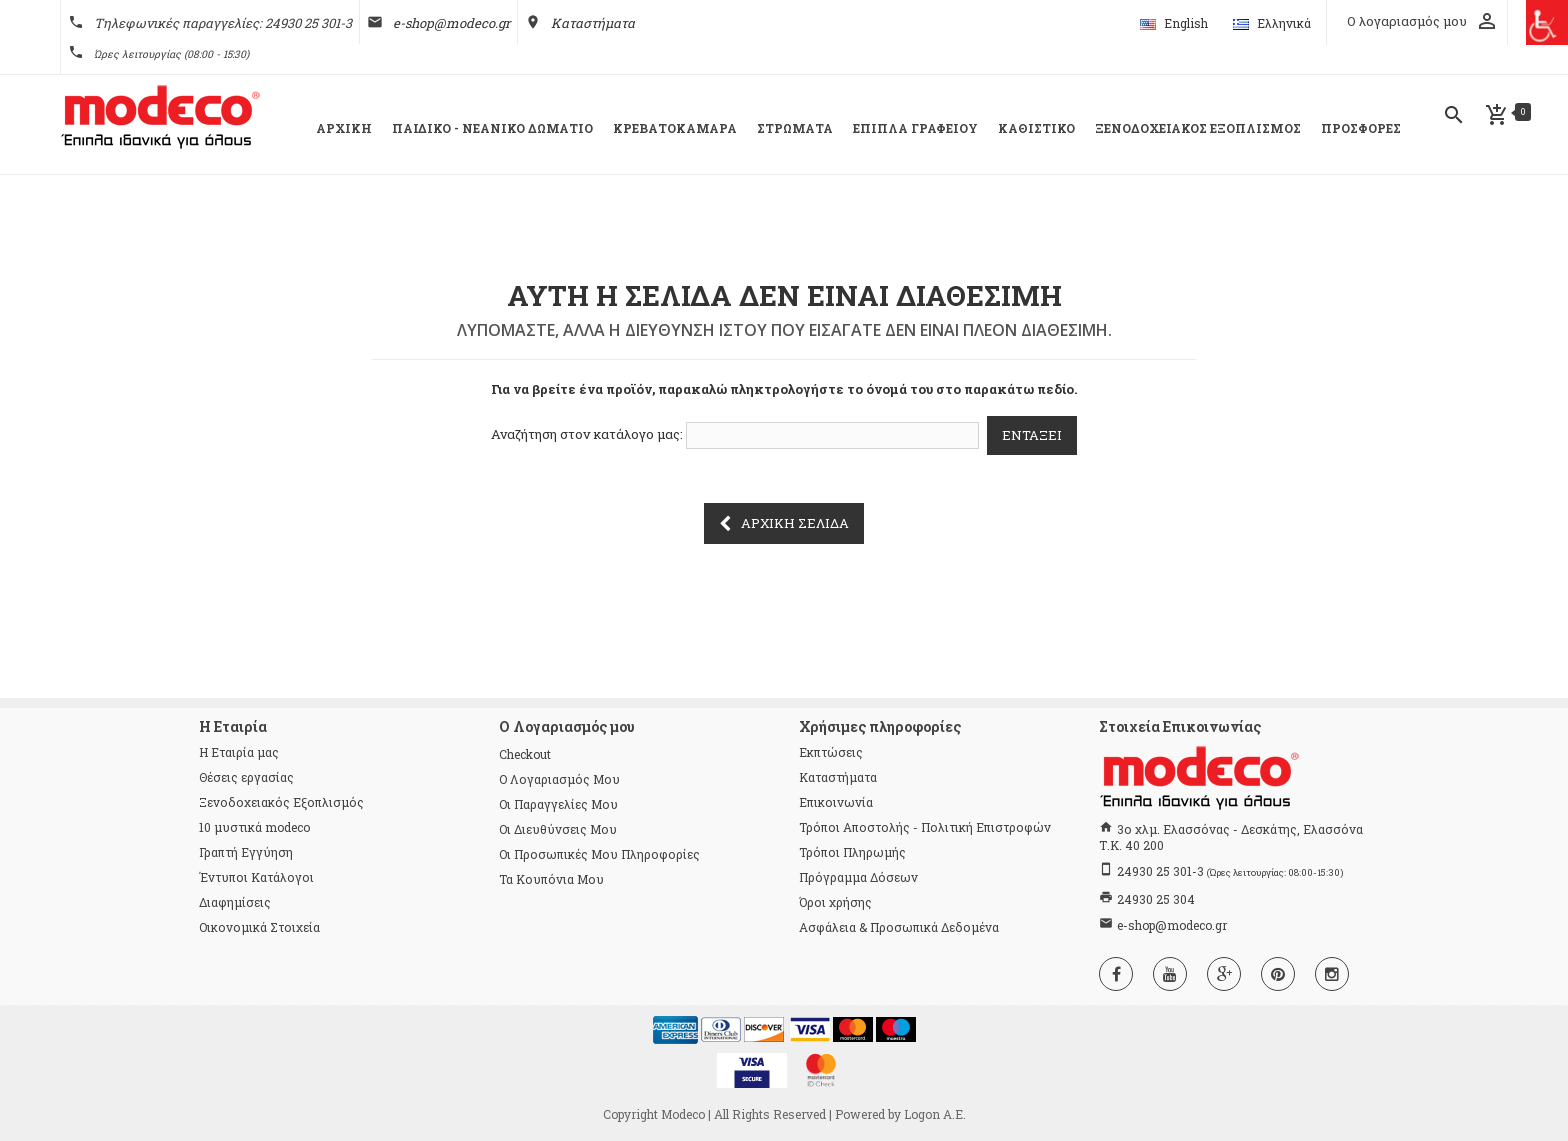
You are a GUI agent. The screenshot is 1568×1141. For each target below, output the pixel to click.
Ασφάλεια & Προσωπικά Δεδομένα (899, 927)
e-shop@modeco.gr (451, 23)
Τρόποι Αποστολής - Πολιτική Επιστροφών (925, 827)
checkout (525, 754)
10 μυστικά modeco (254, 827)
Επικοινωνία (836, 802)
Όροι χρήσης (835, 902)
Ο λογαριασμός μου (559, 779)
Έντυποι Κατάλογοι (256, 877)
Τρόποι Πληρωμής (852, 852)
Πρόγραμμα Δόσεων (858, 877)
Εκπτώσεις (831, 752)
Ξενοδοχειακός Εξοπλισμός (281, 802)
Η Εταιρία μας (239, 752)
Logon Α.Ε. (935, 1114)
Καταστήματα (593, 23)
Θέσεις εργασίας (246, 777)
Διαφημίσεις (235, 902)
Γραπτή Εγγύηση (246, 852)
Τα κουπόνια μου (551, 879)
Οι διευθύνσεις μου (558, 829)
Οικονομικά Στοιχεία (259, 927)
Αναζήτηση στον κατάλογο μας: (587, 434)
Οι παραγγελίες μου (558, 804)
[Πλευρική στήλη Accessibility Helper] (1545, 22)
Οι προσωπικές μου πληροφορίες (599, 854)
